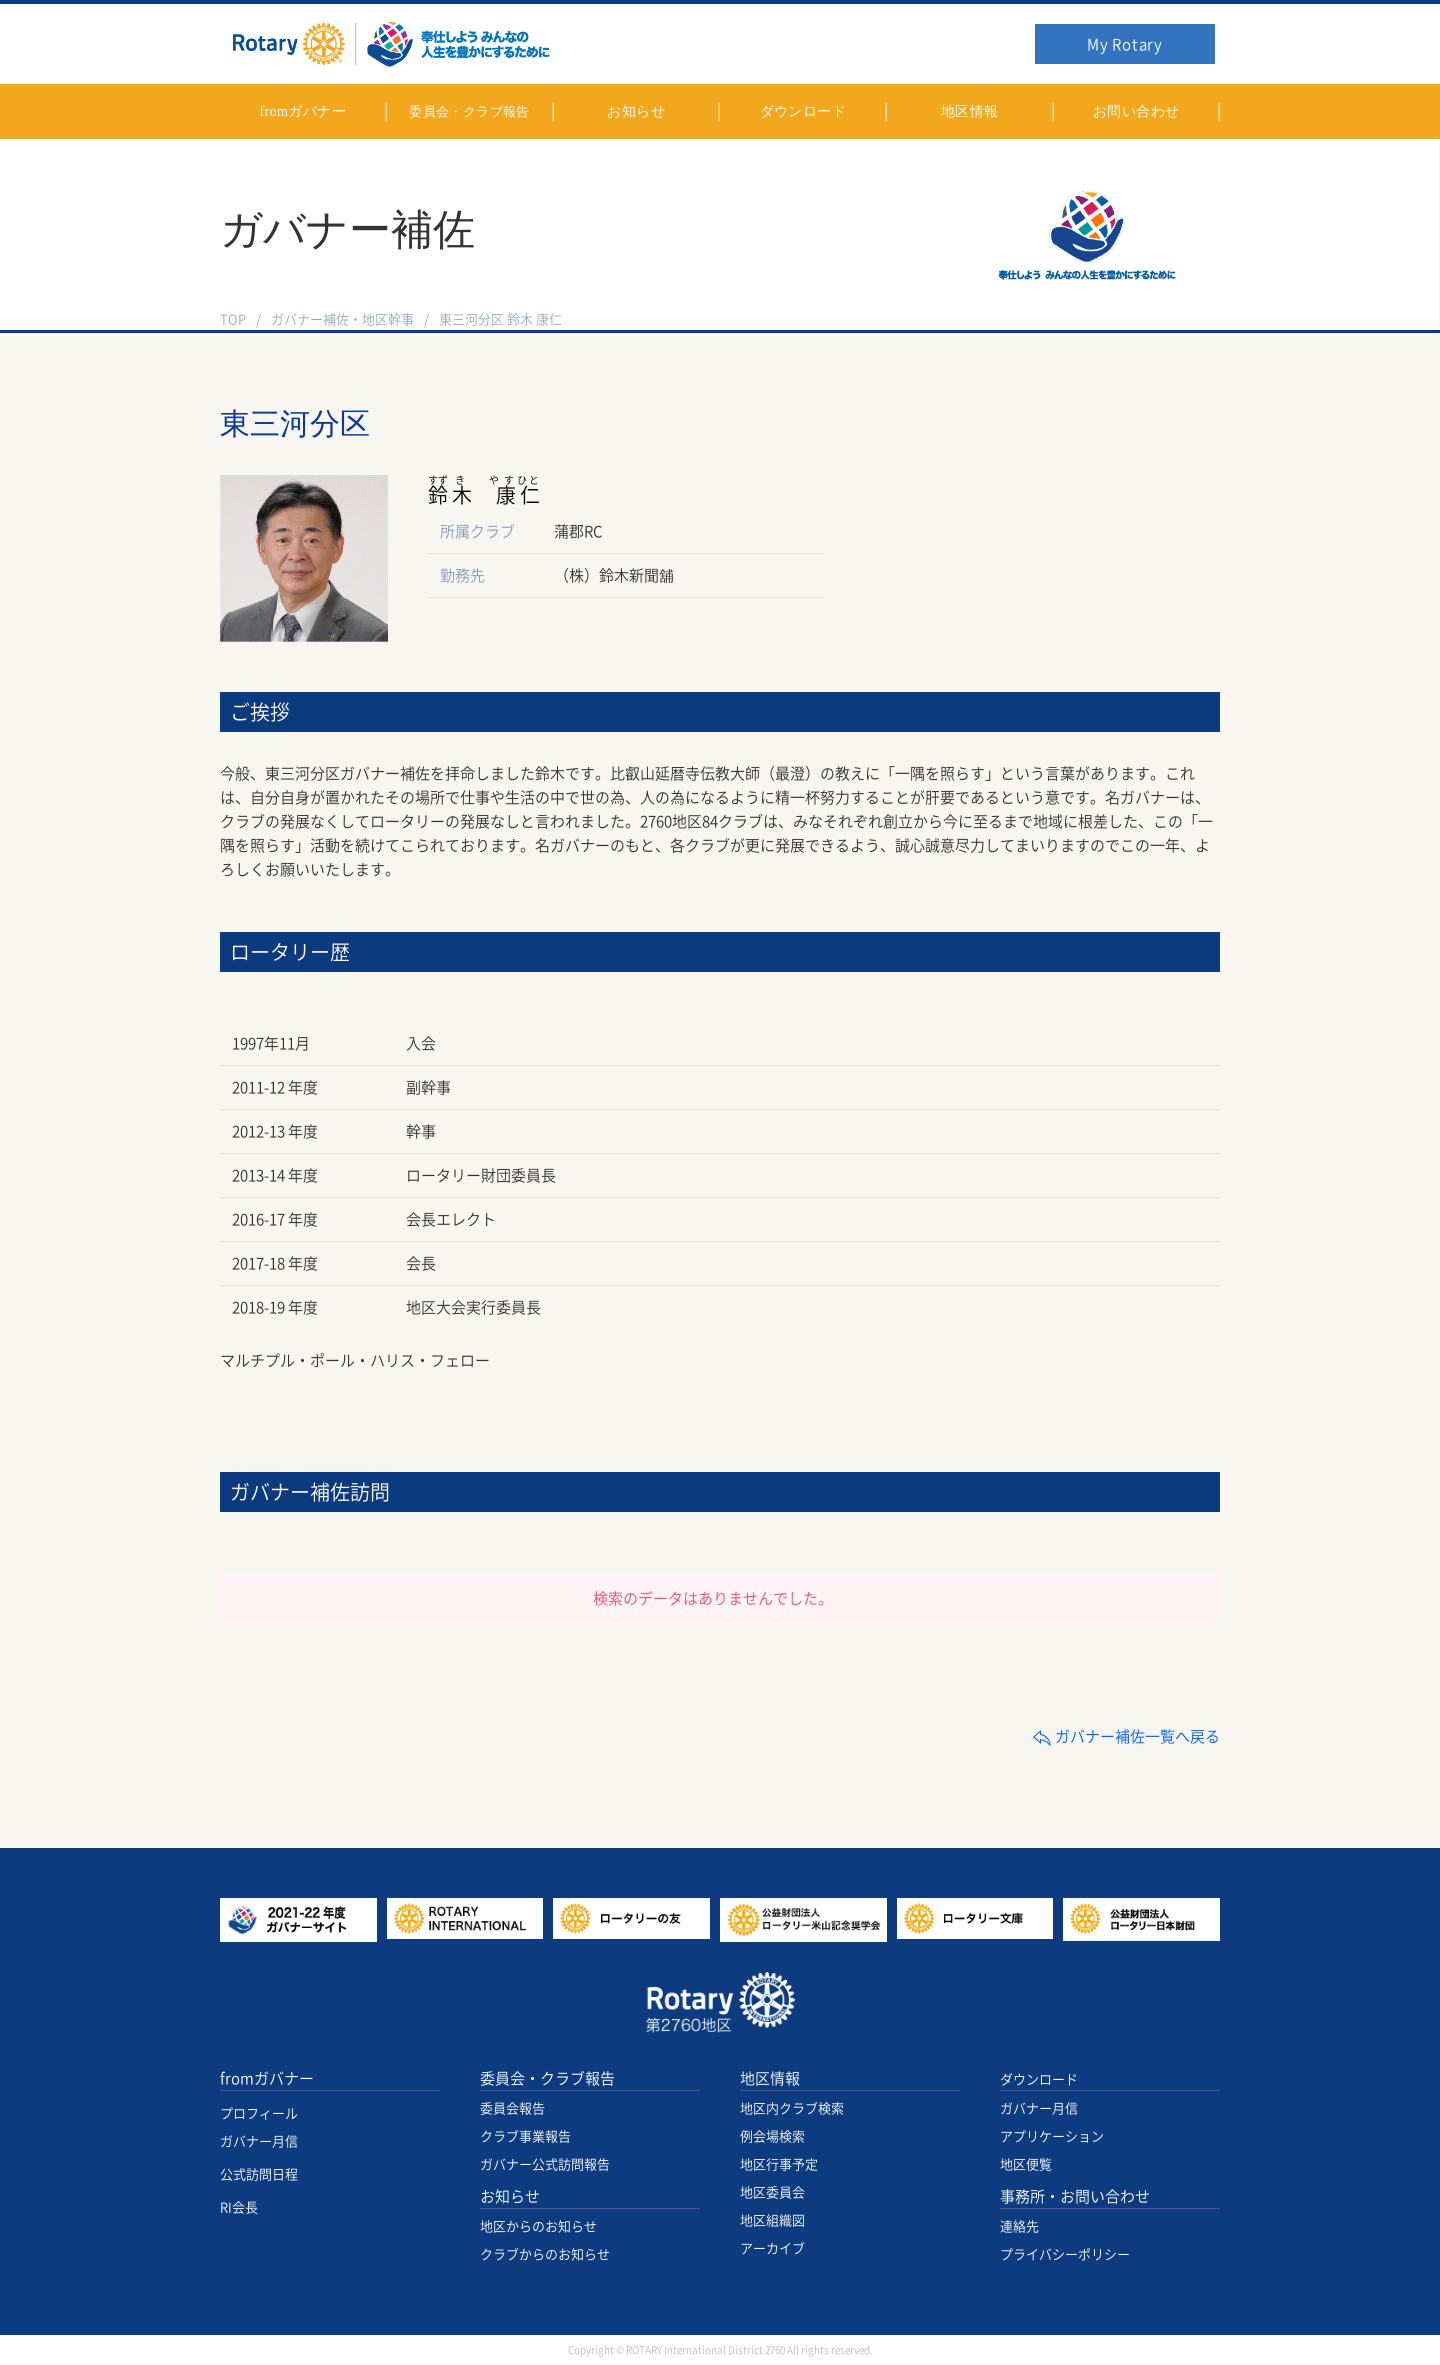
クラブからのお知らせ (545, 2254)
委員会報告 (512, 2108)
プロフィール (259, 2113)
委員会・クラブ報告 (547, 2078)
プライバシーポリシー (1065, 2254)
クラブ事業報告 (525, 2136)
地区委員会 (772, 2192)
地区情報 (770, 2078)
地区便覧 (1026, 2164)
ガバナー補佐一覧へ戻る (1126, 1736)
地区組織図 (772, 2220)
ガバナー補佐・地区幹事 (342, 319)
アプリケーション (1052, 2136)
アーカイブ (772, 2248)
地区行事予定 (779, 2164)
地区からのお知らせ (538, 2226)
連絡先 (1019, 2226)
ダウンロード (1039, 2079)
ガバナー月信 (259, 2141)
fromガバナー (267, 2078)
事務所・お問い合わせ (1075, 2196)
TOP (233, 319)
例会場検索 (772, 2136)
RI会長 (239, 2207)
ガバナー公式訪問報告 (545, 2164)
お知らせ (510, 2196)
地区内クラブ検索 (792, 2108)
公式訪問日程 (259, 2174)
